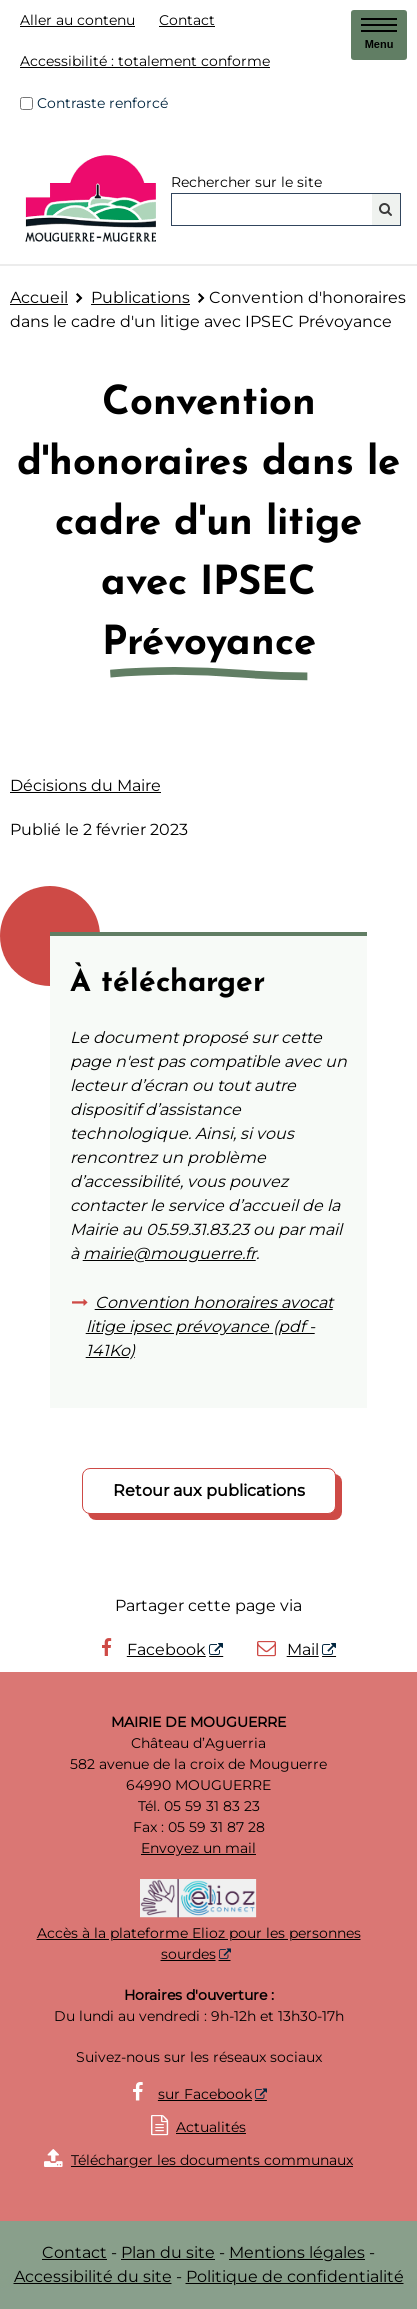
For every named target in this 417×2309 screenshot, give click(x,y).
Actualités (211, 2127)
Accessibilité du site (93, 2276)
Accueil (39, 297)
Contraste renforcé (102, 103)
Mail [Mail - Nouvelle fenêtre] (286, 1649)
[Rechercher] (386, 209)
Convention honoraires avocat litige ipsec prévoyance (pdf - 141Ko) (209, 1326)
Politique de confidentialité (295, 2276)
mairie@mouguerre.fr (169, 1253)
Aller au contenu (77, 20)
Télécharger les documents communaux (198, 2160)
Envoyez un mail (198, 1848)
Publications (140, 297)
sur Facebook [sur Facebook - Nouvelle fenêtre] (205, 2094)
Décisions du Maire (85, 785)
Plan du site (168, 2252)
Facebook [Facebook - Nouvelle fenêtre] (150, 1649)
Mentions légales (297, 2252)
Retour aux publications (209, 1490)
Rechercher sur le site (246, 182)
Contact (187, 20)
